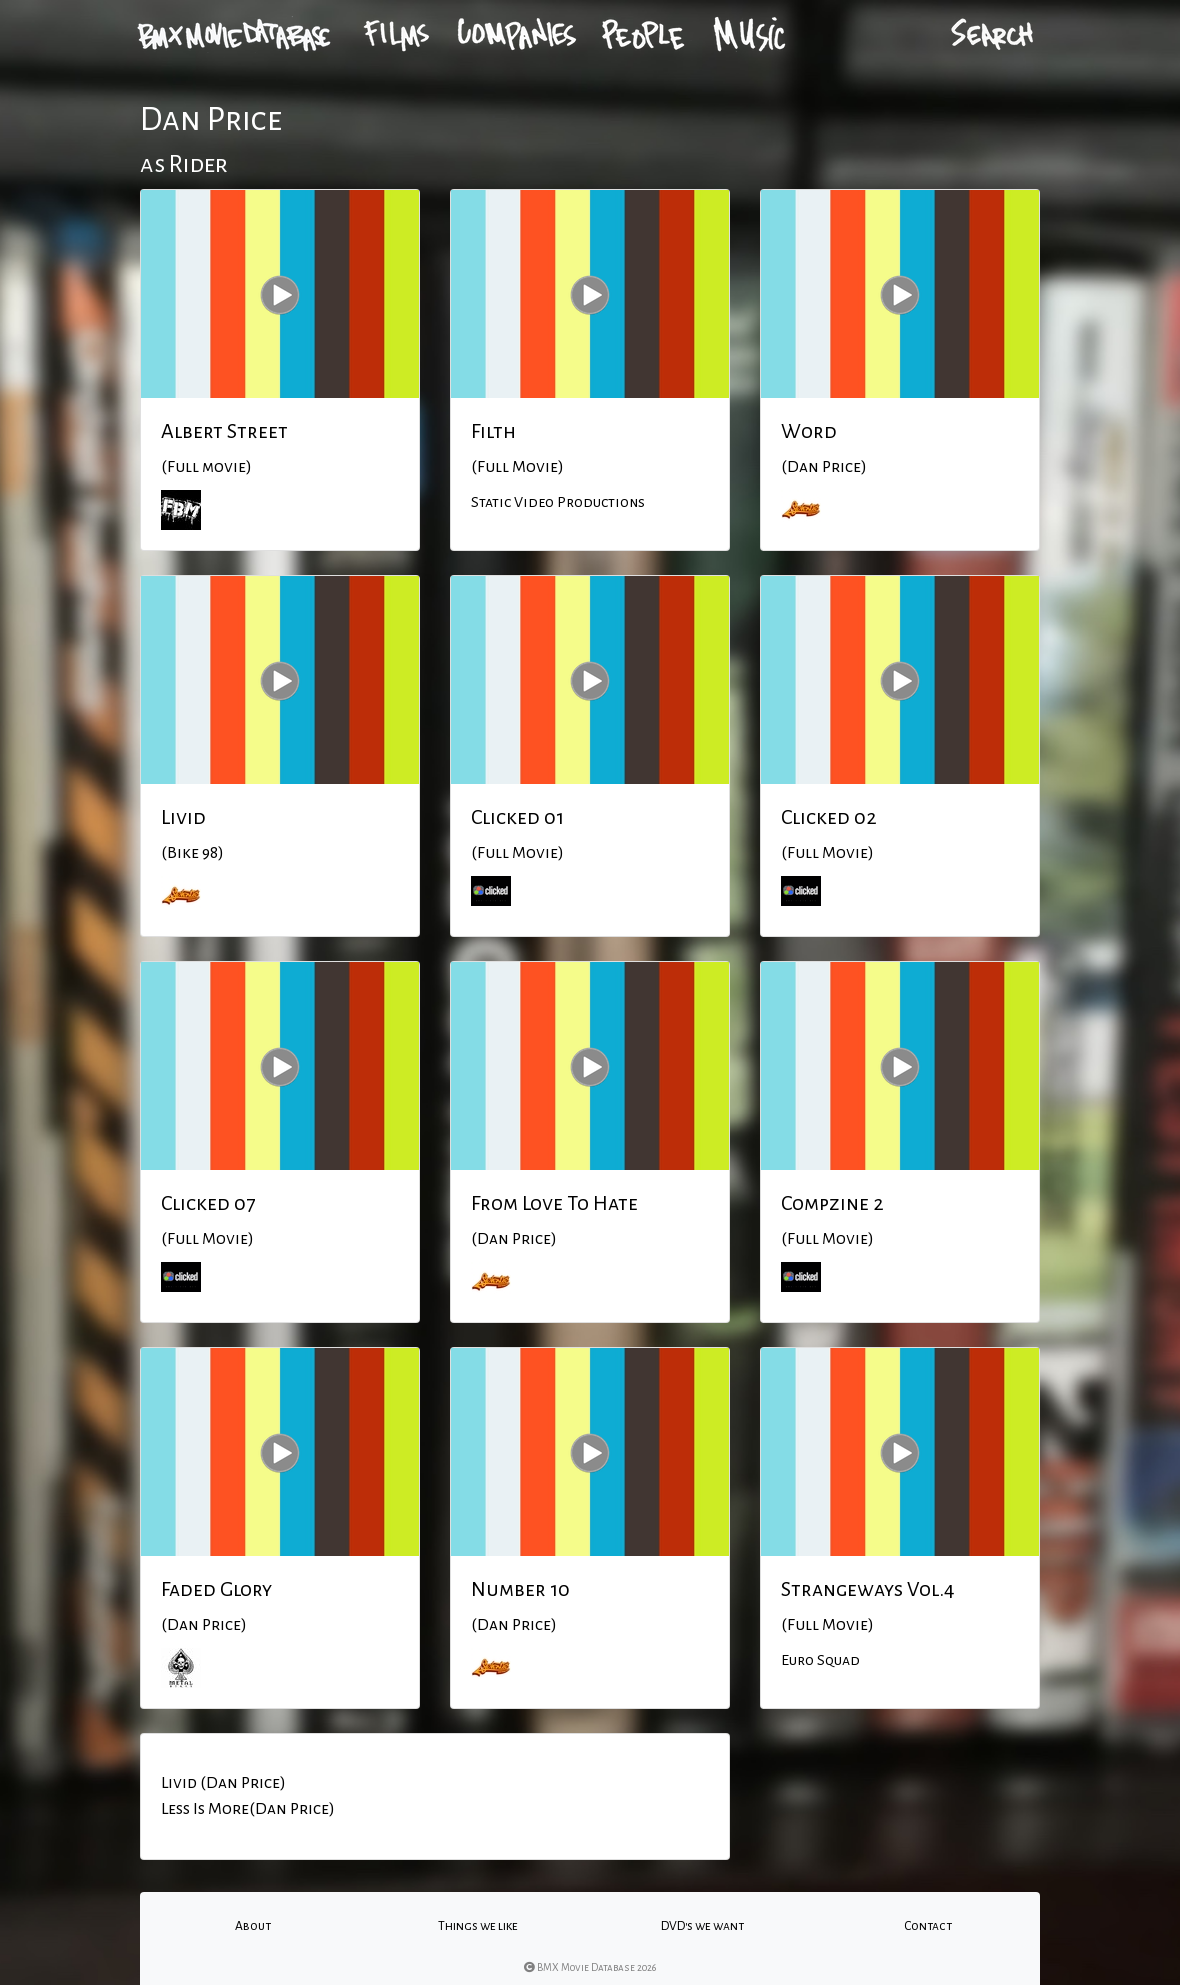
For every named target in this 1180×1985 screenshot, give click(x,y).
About (253, 1926)
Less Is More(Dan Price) (248, 1809)
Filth (493, 431)
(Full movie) (206, 467)
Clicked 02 (829, 817)
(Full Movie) (517, 467)
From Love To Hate (554, 1203)
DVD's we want (702, 1926)
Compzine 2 (832, 1203)
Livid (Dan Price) (223, 1783)
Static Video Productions (558, 502)
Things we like (478, 1926)
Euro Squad (820, 1660)
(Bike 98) (192, 853)
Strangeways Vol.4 (868, 1589)
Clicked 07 (208, 1203)
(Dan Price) (824, 467)
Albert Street (224, 431)
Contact (928, 1926)
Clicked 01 (517, 817)
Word (809, 431)
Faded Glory (216, 1589)
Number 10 (520, 1589)
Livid (183, 817)
